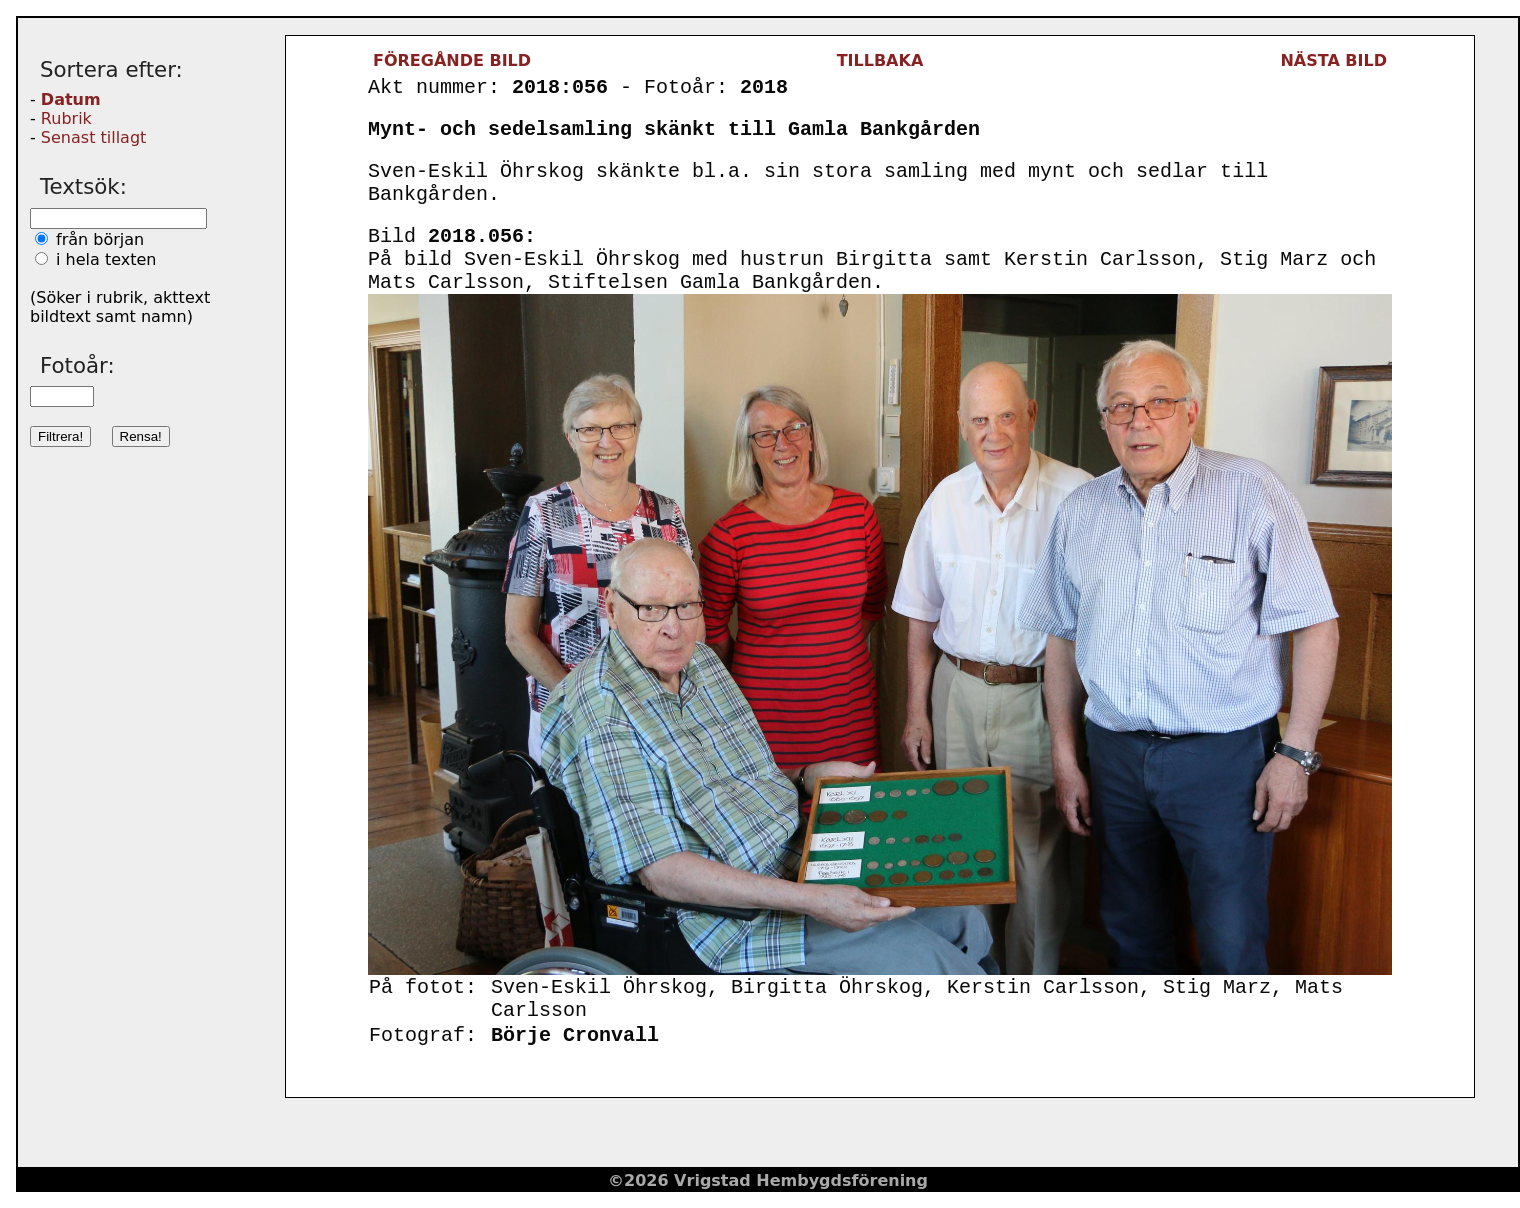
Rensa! (141, 436)
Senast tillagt (93, 137)
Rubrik (66, 118)
